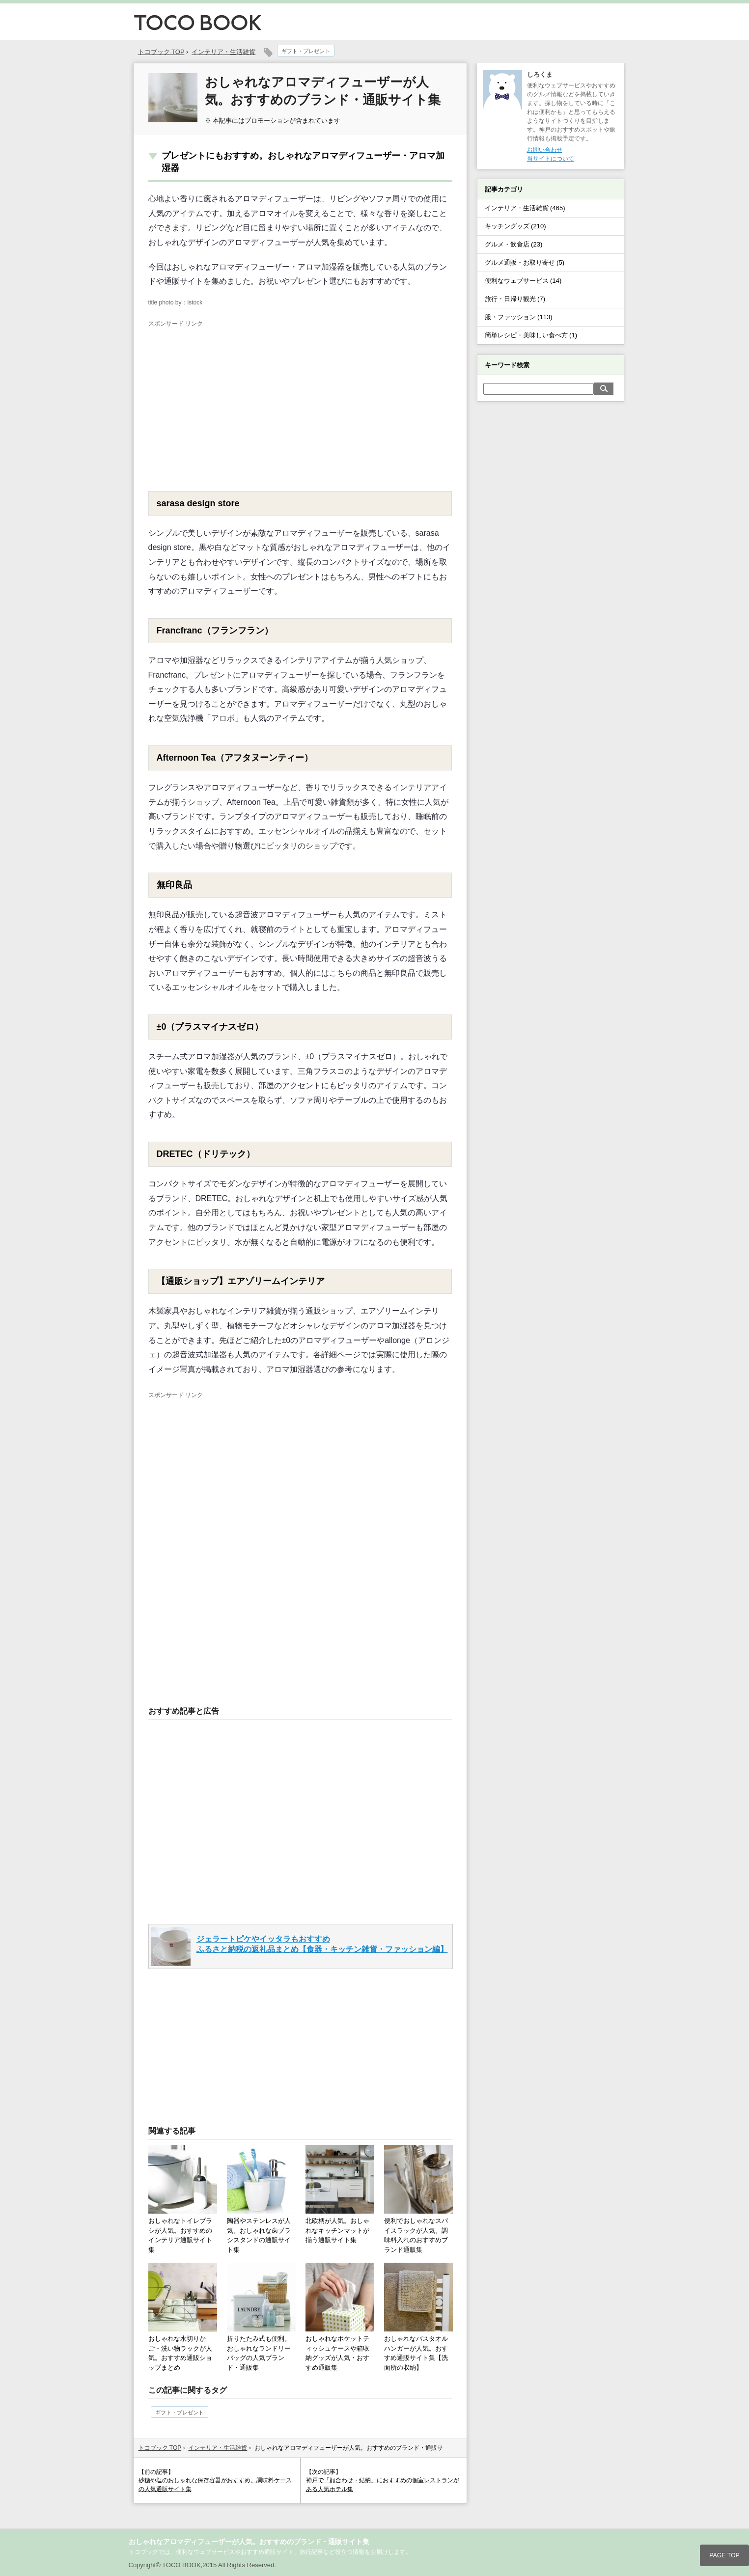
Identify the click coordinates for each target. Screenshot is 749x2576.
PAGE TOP (724, 2555)
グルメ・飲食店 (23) (514, 244)
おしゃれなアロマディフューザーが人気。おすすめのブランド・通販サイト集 (249, 2542)
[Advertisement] (230, 402)
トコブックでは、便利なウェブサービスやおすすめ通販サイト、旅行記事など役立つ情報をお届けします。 (270, 2552)
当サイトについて (550, 158)
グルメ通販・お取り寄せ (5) (525, 262)
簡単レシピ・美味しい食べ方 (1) (531, 335)
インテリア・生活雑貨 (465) (525, 208)
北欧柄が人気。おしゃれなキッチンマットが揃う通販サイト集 (337, 2230)
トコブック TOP (160, 2447)
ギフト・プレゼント (305, 51)
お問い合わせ (544, 149)
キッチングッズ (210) (515, 226)
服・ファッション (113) (519, 317)
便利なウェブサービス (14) (523, 280)
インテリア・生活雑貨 (223, 51)
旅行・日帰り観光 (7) (515, 298)
